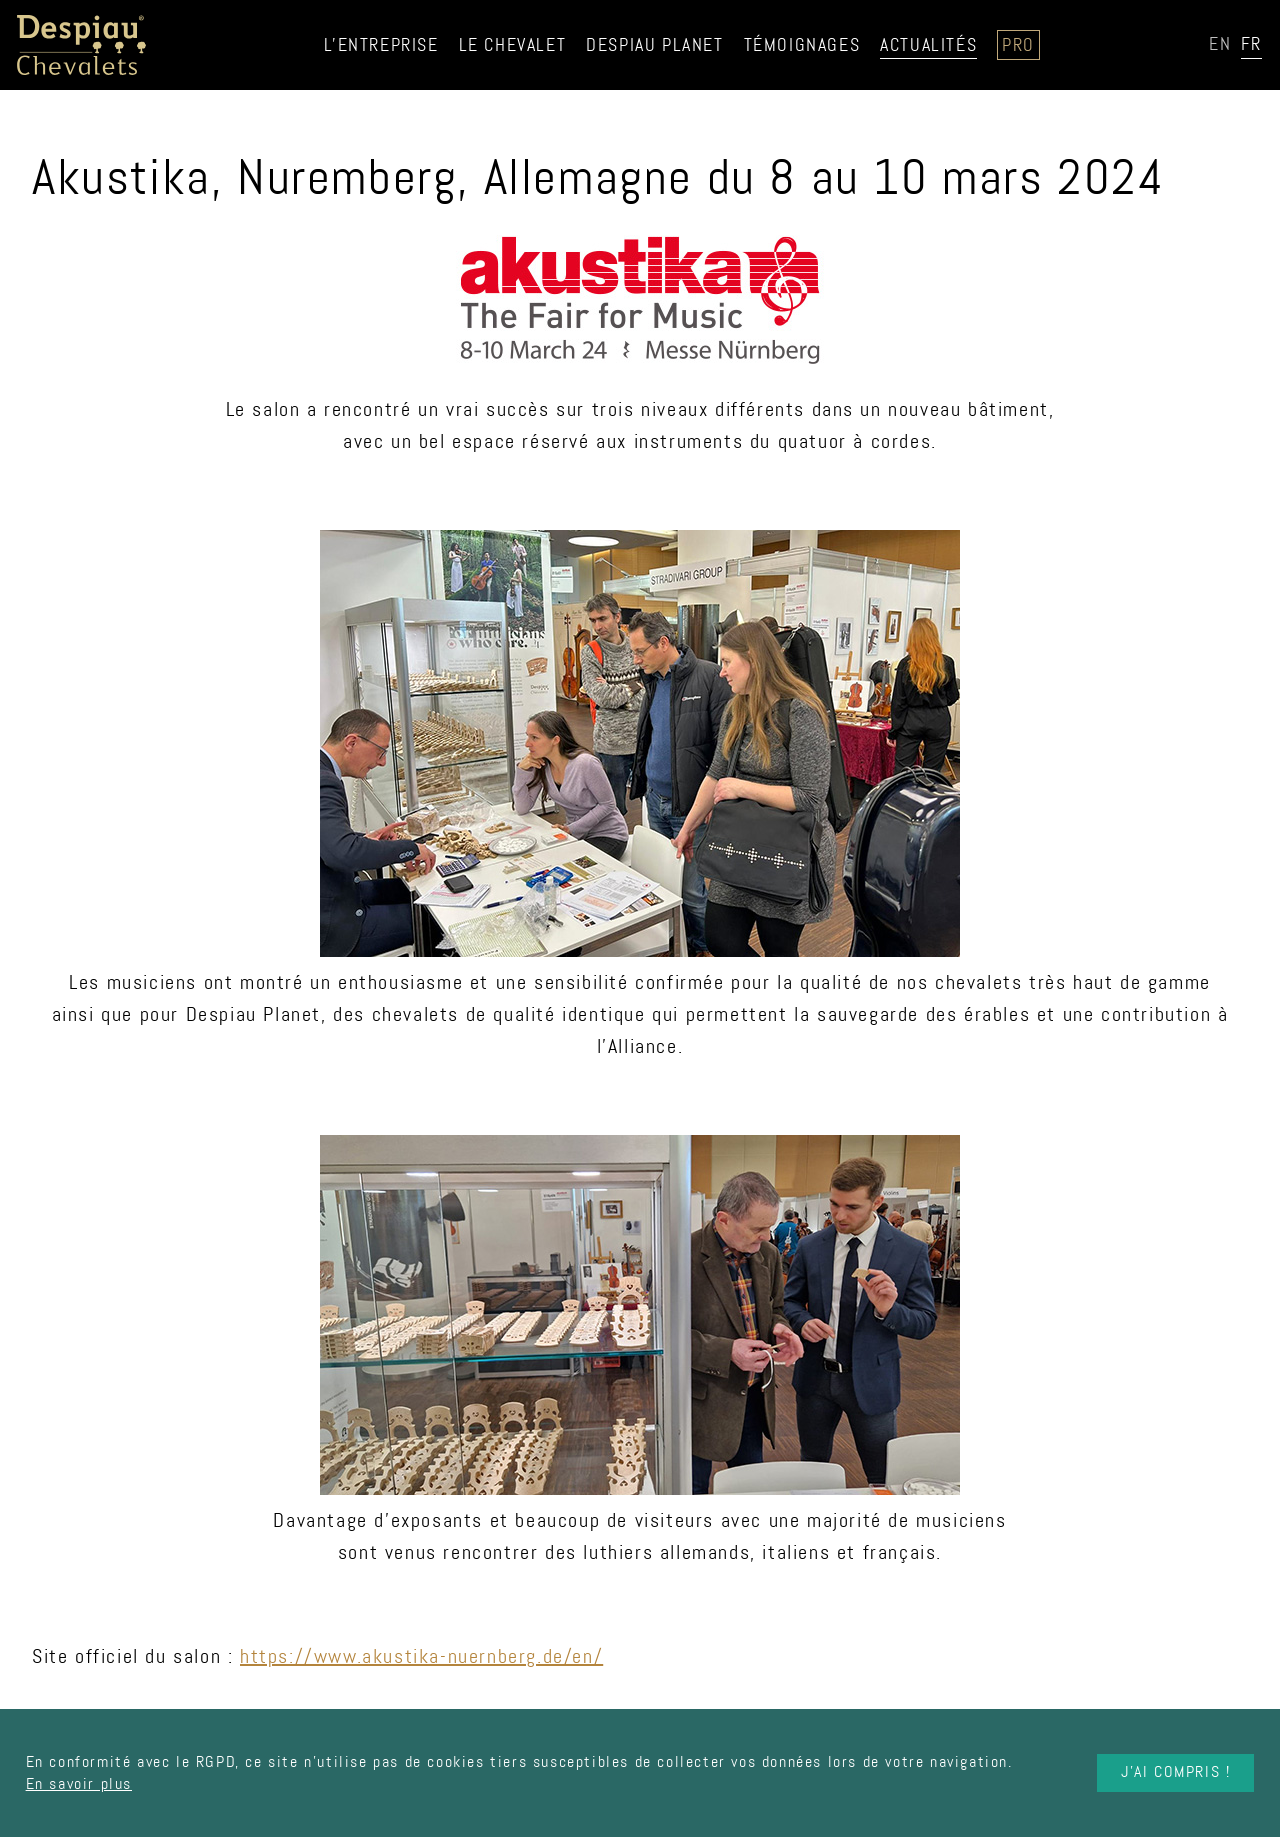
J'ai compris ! (1175, 1772)
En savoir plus (79, 1784)
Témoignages (802, 45)
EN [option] (1220, 44)
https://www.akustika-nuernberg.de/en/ (421, 1656)
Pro (1018, 45)
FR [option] (1251, 44)
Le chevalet (513, 45)
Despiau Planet (654, 45)
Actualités (928, 45)
